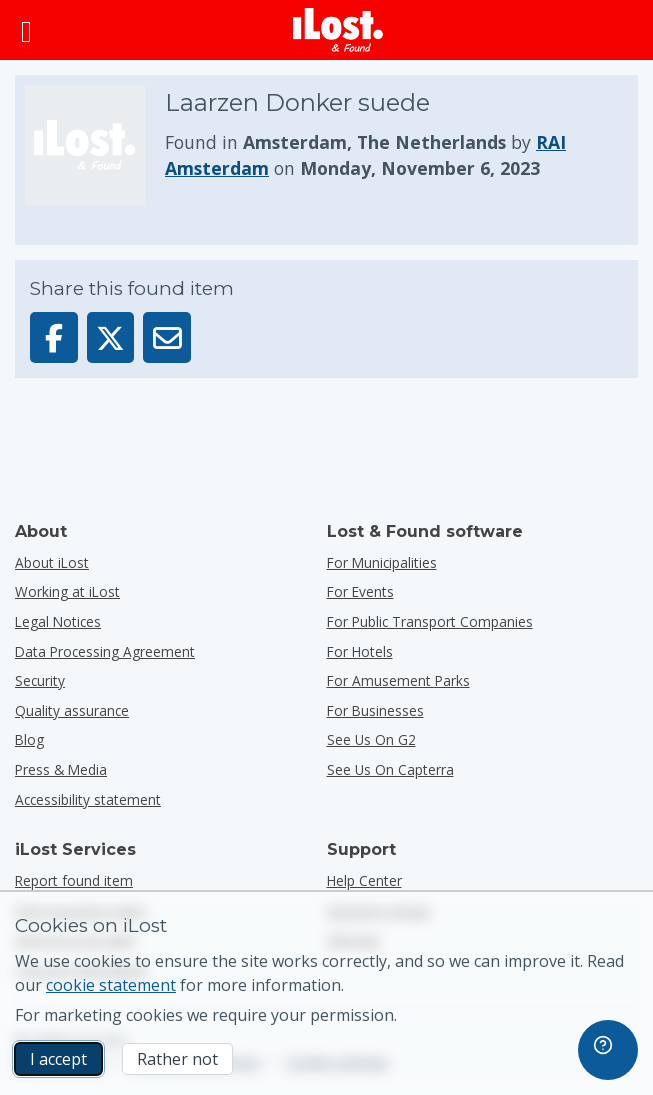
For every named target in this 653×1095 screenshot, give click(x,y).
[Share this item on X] (111, 337)
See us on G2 (371, 739)
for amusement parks (398, 680)
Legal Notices (58, 621)
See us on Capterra (390, 769)
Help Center (364, 880)
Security (40, 680)
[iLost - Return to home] (338, 30)
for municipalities (382, 562)
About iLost (52, 562)
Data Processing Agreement (105, 651)
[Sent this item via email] (167, 337)
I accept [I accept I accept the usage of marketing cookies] (58, 1059)
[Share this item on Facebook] (54, 337)
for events (360, 591)
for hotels (360, 651)
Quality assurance (72, 710)
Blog (29, 739)
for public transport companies (430, 621)
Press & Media (61, 769)
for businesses (375, 710)
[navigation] (608, 1050)
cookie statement (111, 985)
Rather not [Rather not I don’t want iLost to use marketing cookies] (177, 1059)
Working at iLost (67, 591)
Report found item (74, 880)
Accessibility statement (88, 799)
